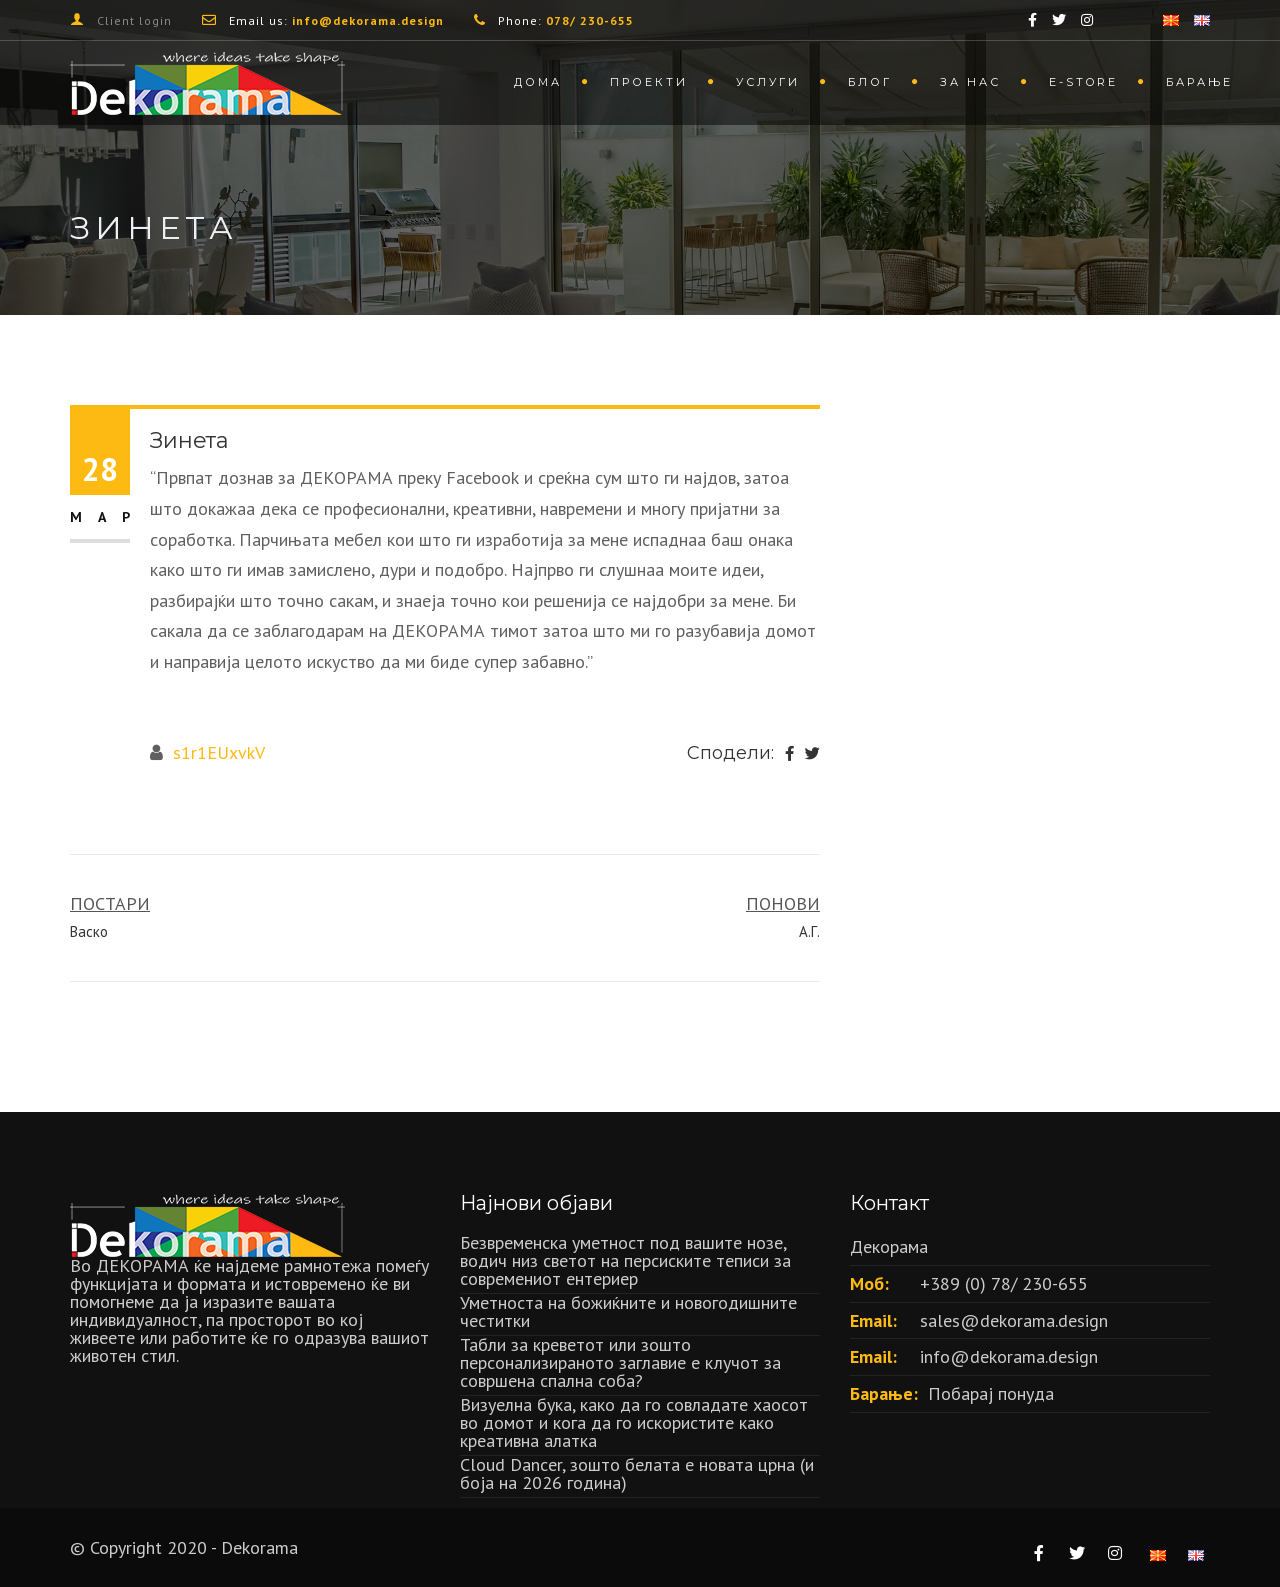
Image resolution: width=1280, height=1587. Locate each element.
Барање (1199, 82)
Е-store (1083, 82)
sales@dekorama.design (1014, 1320)
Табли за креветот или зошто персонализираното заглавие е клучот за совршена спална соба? (620, 1362)
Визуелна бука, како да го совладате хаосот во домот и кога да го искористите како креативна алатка (634, 1422)
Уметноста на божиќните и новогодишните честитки (628, 1311)
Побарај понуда (991, 1393)
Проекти (649, 82)
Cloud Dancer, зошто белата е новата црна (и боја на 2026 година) (637, 1473)
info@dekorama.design (1009, 1356)
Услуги (768, 82)
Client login (134, 20)
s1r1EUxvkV (219, 752)
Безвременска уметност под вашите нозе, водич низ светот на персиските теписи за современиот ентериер (625, 1260)
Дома (538, 82)
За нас (970, 82)
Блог (870, 82)
